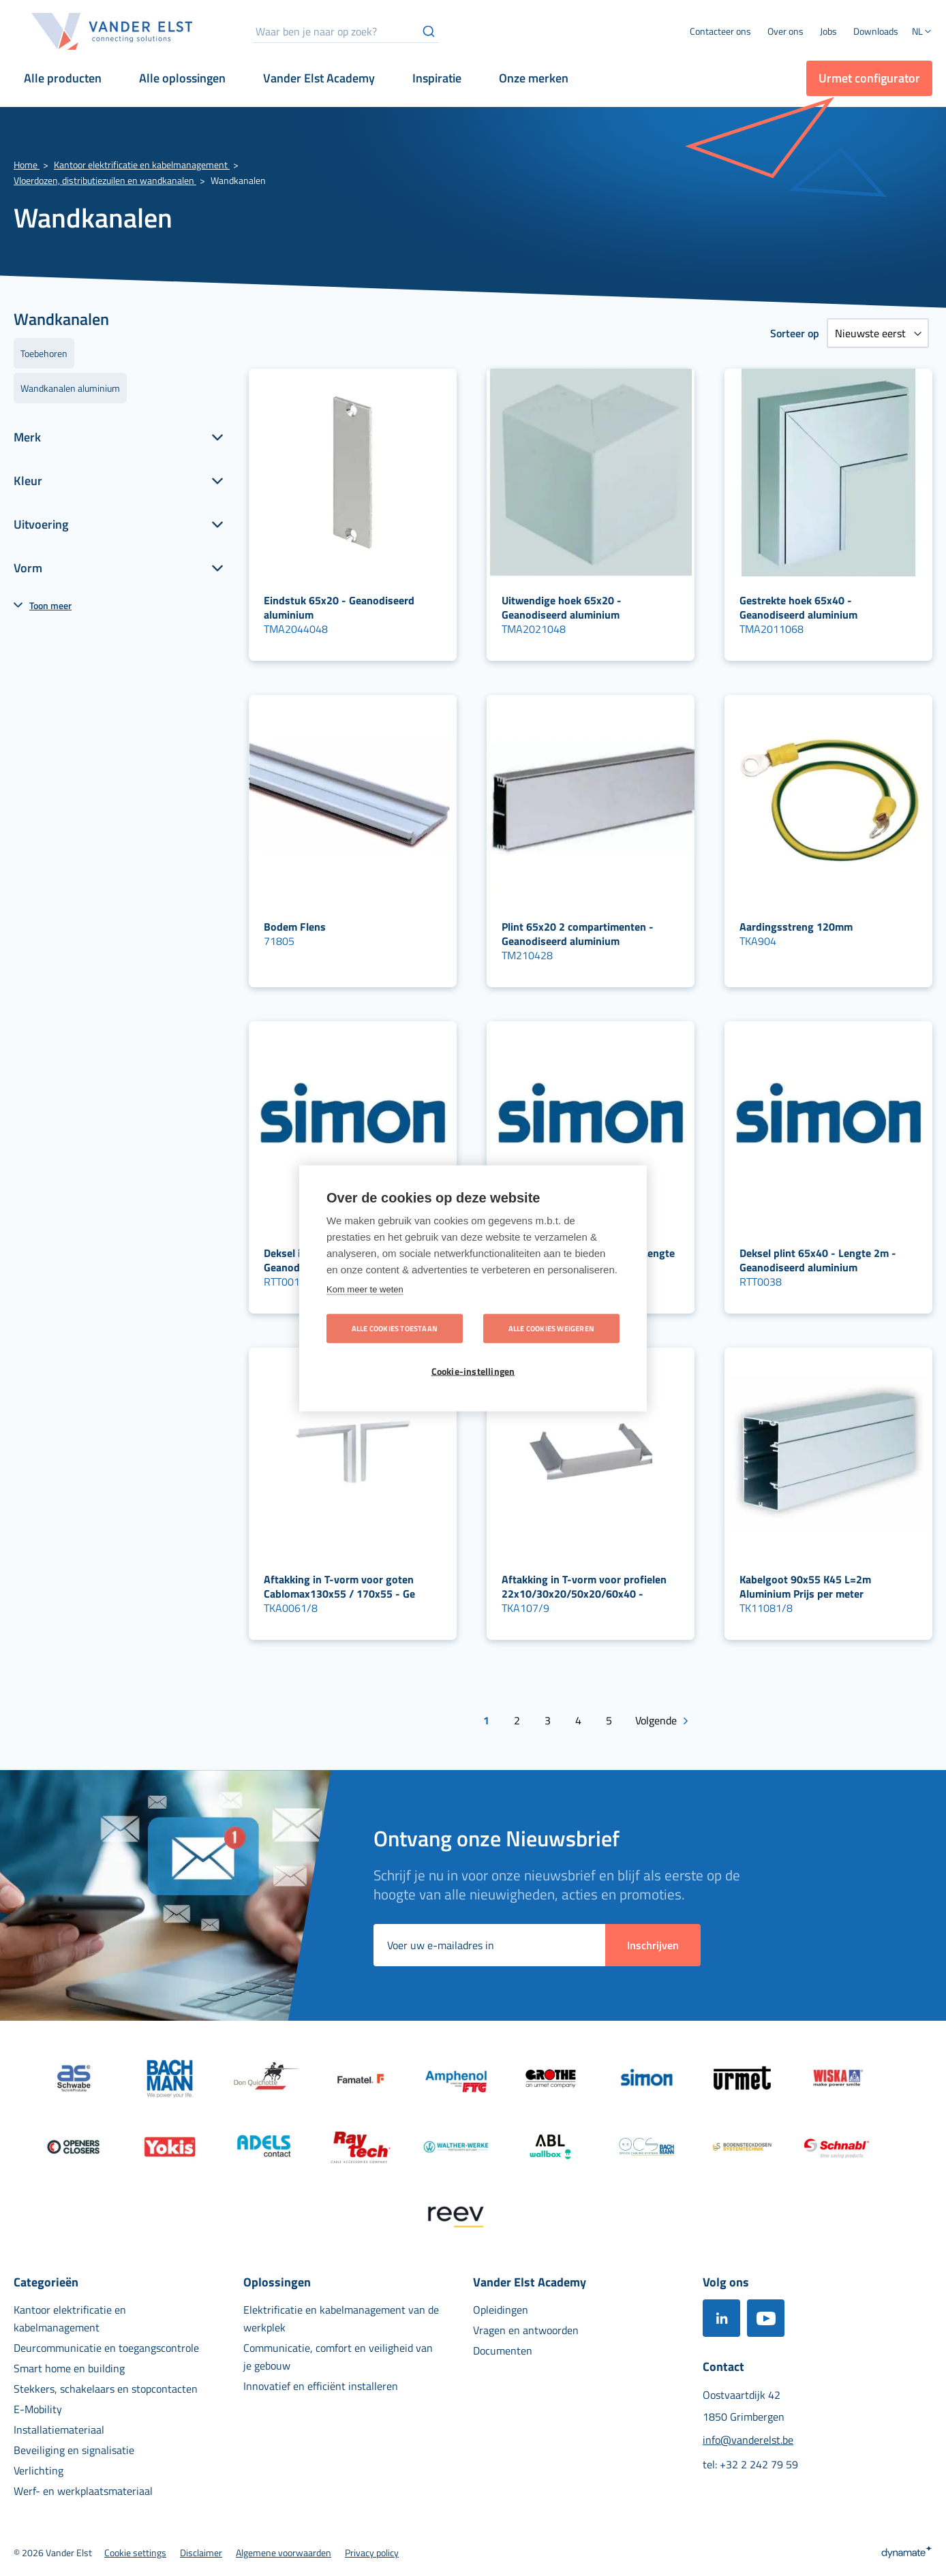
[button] (922, 33)
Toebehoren (43, 353)
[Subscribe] (653, 1945)
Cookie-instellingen (473, 1371)
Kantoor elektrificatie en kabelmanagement (142, 164)
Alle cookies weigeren (551, 1327)
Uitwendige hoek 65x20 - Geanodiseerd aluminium (562, 607)
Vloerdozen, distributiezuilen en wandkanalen (105, 180)
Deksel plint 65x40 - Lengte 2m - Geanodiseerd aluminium (817, 1260)
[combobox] (346, 31)
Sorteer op (794, 333)
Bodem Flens (295, 926)
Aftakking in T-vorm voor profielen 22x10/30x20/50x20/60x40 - (584, 1586)
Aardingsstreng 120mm (796, 926)
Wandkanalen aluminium (70, 388)
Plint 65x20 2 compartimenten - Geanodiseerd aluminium (578, 933)
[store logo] (112, 31)
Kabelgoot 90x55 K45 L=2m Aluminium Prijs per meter (805, 1586)
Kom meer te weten (364, 1289)
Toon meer (50, 605)
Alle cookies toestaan (395, 1327)
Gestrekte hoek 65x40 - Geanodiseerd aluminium (798, 607)
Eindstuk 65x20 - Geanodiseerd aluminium (339, 607)
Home (27, 164)
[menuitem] (785, 31)
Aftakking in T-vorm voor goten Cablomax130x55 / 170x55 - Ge (339, 1586)
